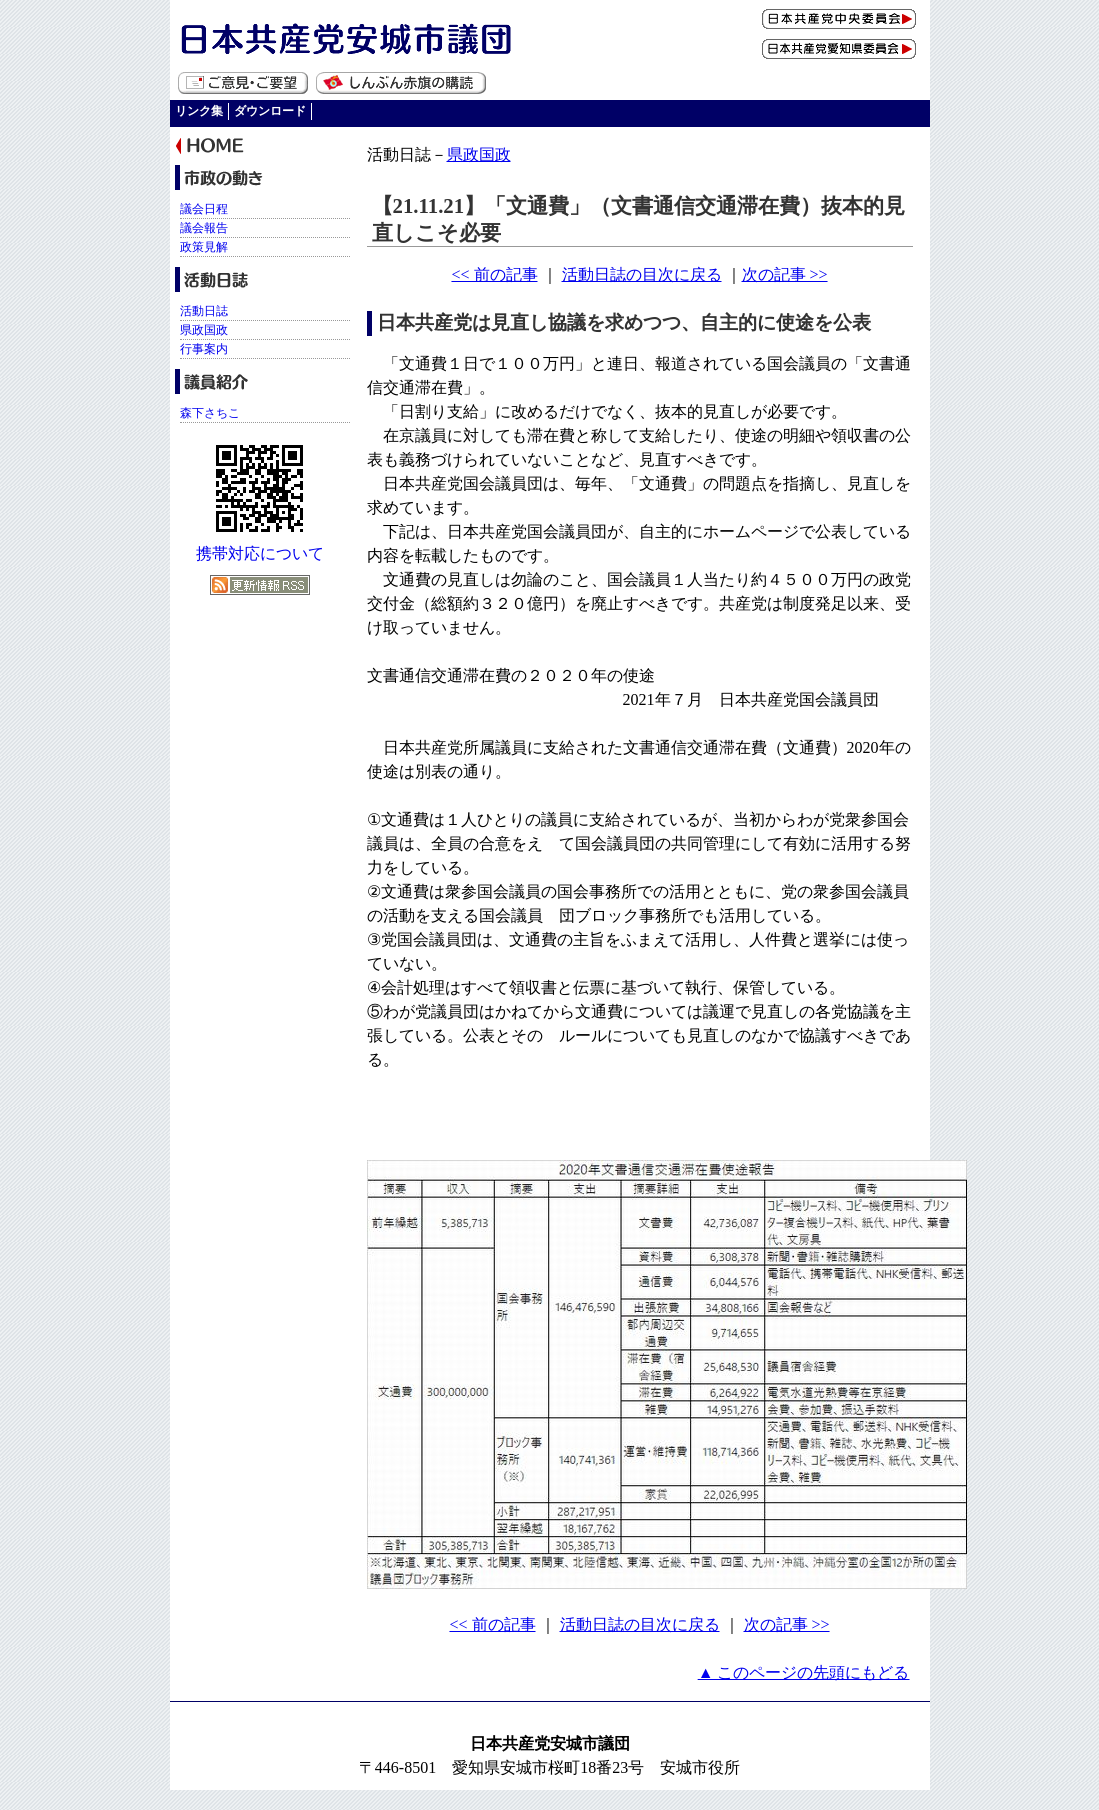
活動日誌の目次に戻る (642, 274)
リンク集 (199, 111)
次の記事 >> (785, 274)
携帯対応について (260, 553)
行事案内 (204, 349)
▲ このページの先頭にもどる (804, 1672)
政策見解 (204, 247)
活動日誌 (204, 311)
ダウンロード (270, 111)
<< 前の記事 (494, 274)
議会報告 (204, 228)
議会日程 (204, 209)
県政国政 (479, 154)
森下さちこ (210, 413)
